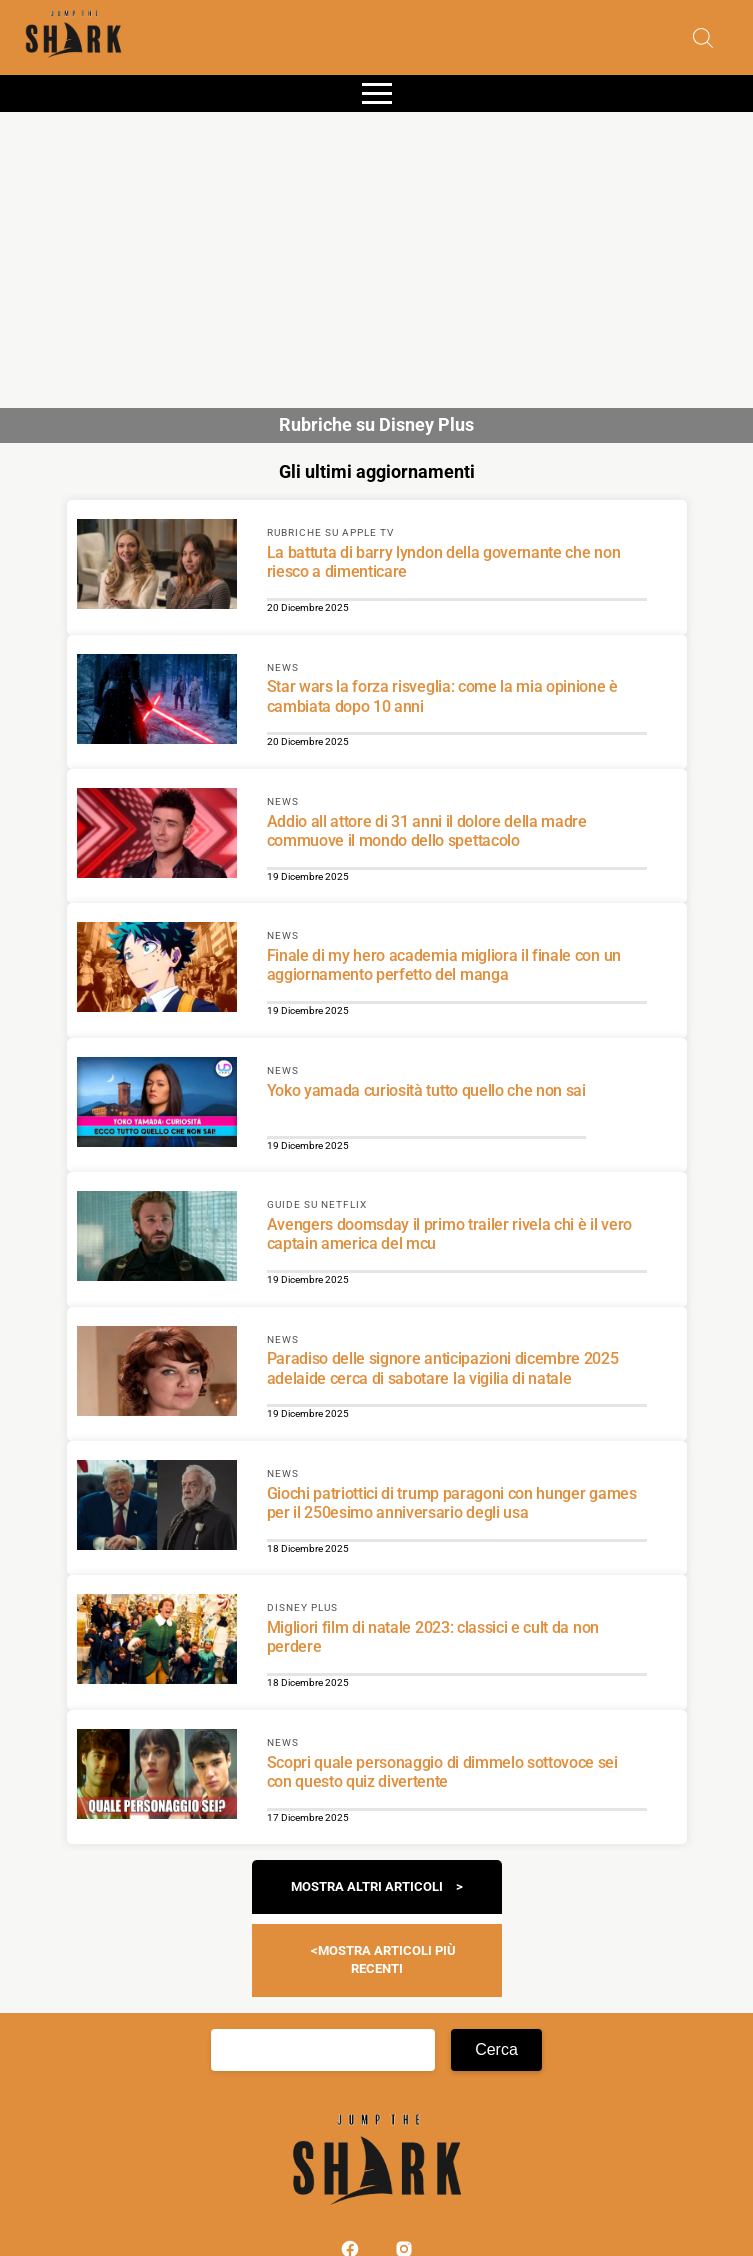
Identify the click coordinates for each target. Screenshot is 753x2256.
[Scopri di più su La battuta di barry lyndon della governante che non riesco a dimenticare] (157, 567)
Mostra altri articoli (367, 1886)
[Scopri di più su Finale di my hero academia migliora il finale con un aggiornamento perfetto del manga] (157, 970)
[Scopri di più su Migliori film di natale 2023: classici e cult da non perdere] (157, 1642)
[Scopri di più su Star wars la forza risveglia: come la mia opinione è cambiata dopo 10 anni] (157, 702)
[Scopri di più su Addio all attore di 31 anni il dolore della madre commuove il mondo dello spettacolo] (157, 836)
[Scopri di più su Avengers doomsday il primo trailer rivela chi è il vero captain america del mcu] (157, 1239)
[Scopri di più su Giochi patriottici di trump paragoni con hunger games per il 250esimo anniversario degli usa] (157, 1508)
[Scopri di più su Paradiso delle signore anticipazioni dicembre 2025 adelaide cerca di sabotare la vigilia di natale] (157, 1374)
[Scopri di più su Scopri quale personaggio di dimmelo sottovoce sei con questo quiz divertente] (157, 1777)
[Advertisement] (376, 252)
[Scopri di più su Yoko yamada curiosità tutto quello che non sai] (157, 1105)
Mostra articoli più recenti (387, 1959)
